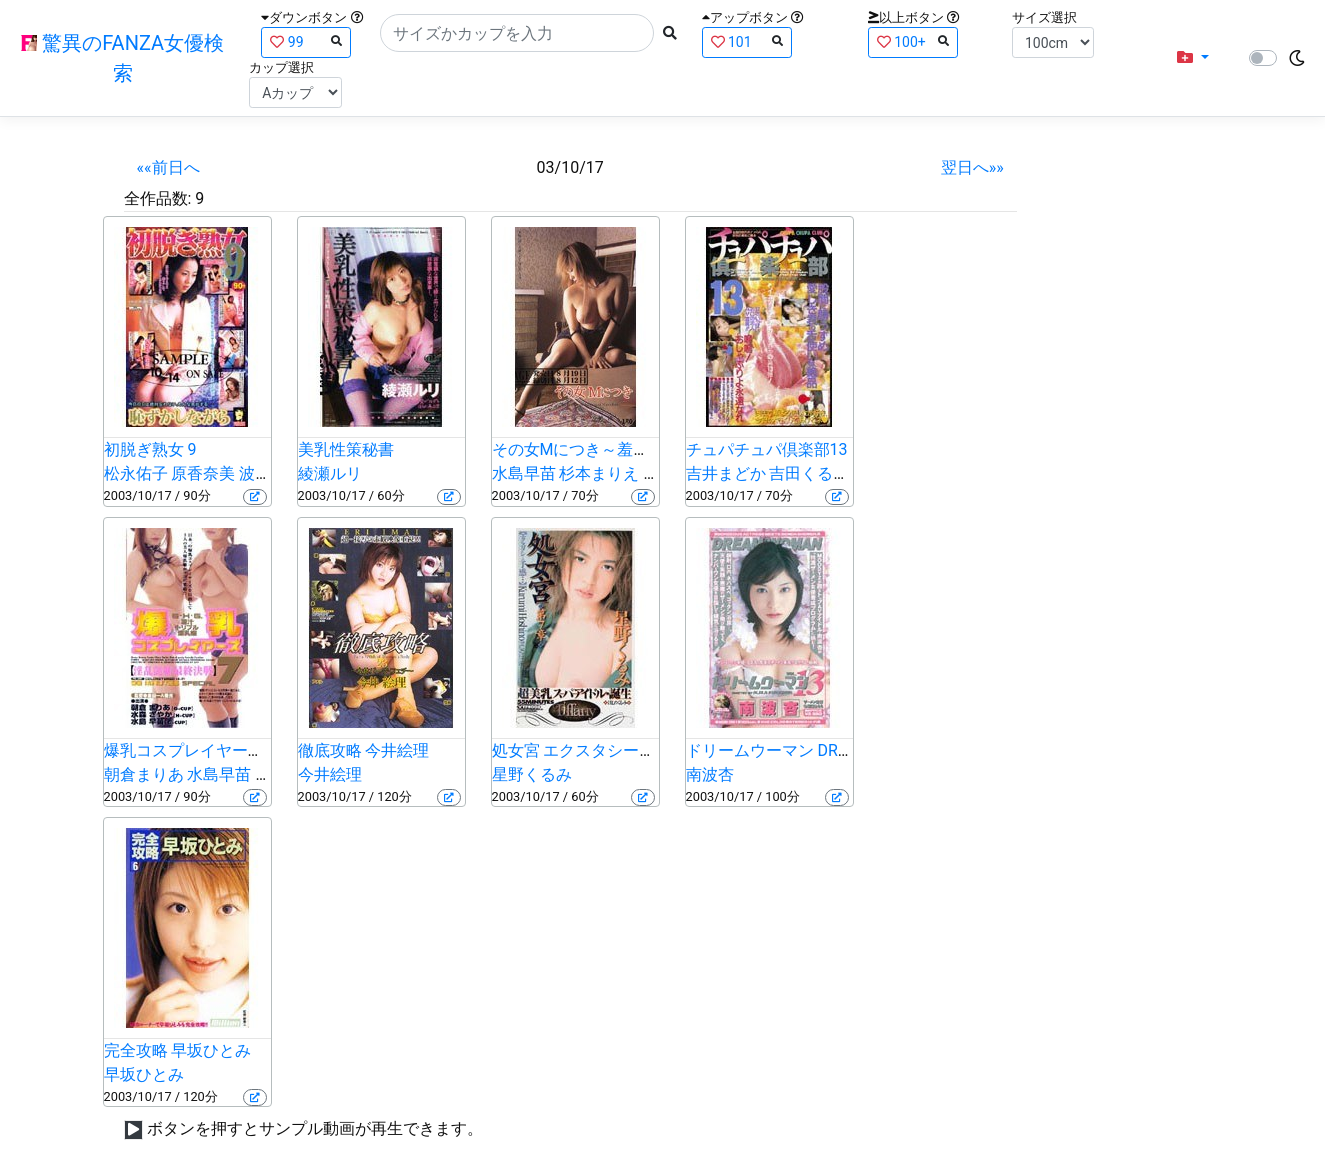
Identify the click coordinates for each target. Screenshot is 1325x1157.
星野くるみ (532, 774)
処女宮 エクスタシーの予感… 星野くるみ (637, 750)
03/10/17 (570, 167)
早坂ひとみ (144, 1074)
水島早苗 (524, 473)
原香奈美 (203, 473)
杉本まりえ (599, 473)
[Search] (517, 33)
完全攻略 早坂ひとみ (178, 1050)
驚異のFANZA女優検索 (122, 58)
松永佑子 (136, 473)
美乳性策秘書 (346, 449)
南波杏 (710, 774)
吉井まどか (726, 473)
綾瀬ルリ (330, 473)
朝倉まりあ (144, 774)
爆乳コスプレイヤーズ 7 (190, 750)
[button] (1193, 58)
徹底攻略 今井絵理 (364, 750)
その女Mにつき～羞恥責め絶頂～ (611, 449)
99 (306, 41)
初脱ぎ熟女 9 (150, 449)
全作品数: (158, 198)
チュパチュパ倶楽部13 (767, 449)
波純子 (263, 473)
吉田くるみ (809, 473)
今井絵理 (330, 774)
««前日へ (168, 167)
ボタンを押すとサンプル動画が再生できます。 (315, 1128)
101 (747, 41)
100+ (913, 41)
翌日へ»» (972, 167)
